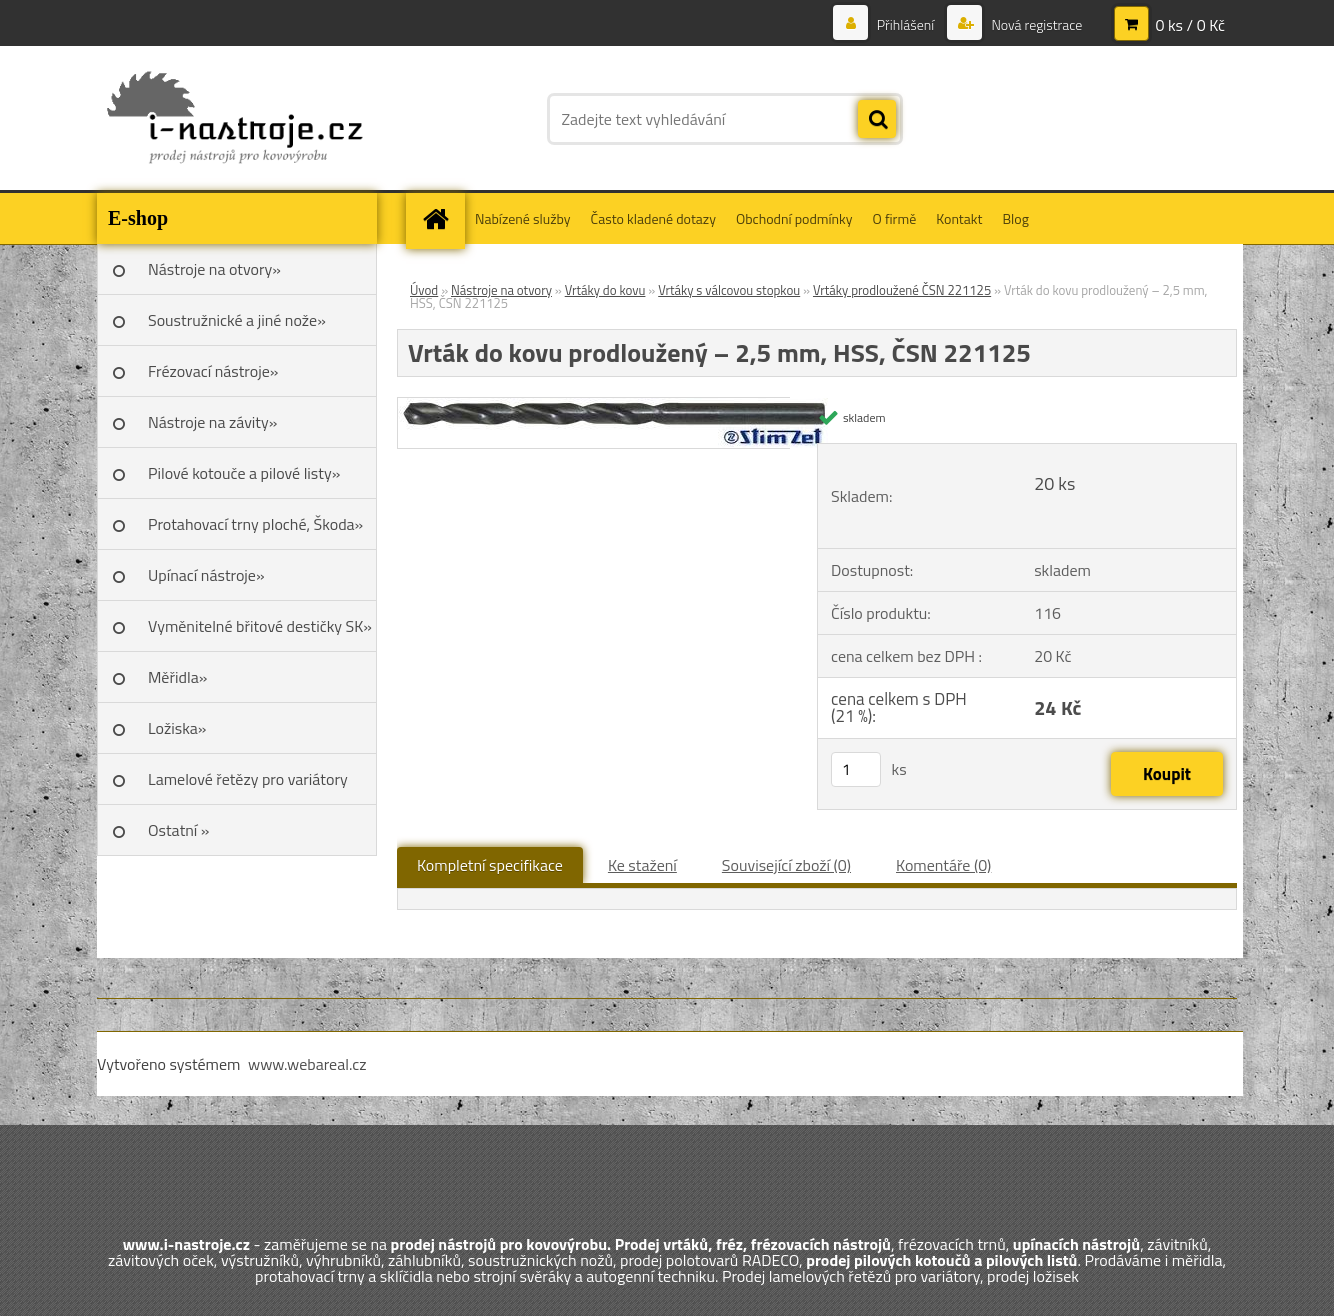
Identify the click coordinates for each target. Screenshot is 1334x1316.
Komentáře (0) (943, 865)
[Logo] (234, 119)
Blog (1015, 218)
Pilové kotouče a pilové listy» (244, 473)
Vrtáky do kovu (605, 290)
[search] (877, 120)
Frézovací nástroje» (213, 371)
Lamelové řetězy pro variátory (248, 779)
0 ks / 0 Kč (1190, 25)
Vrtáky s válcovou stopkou (729, 290)
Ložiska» (177, 728)
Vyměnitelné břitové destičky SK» (260, 626)
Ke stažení (642, 865)
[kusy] (856, 769)
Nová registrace (1035, 24)
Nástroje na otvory (501, 290)
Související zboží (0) (786, 865)
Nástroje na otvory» (214, 269)
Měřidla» (177, 677)
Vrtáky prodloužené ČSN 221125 (902, 290)
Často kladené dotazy (653, 218)
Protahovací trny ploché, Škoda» (255, 524)
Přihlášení (906, 24)
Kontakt (959, 218)
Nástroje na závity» (212, 422)
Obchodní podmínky (794, 218)
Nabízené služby (523, 218)
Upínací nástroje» (206, 575)
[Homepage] (442, 218)
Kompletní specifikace (490, 865)
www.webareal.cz (307, 1064)
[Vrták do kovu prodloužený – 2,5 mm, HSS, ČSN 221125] (613, 406)
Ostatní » (179, 830)
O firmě (895, 218)
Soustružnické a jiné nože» (237, 320)
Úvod (424, 290)
